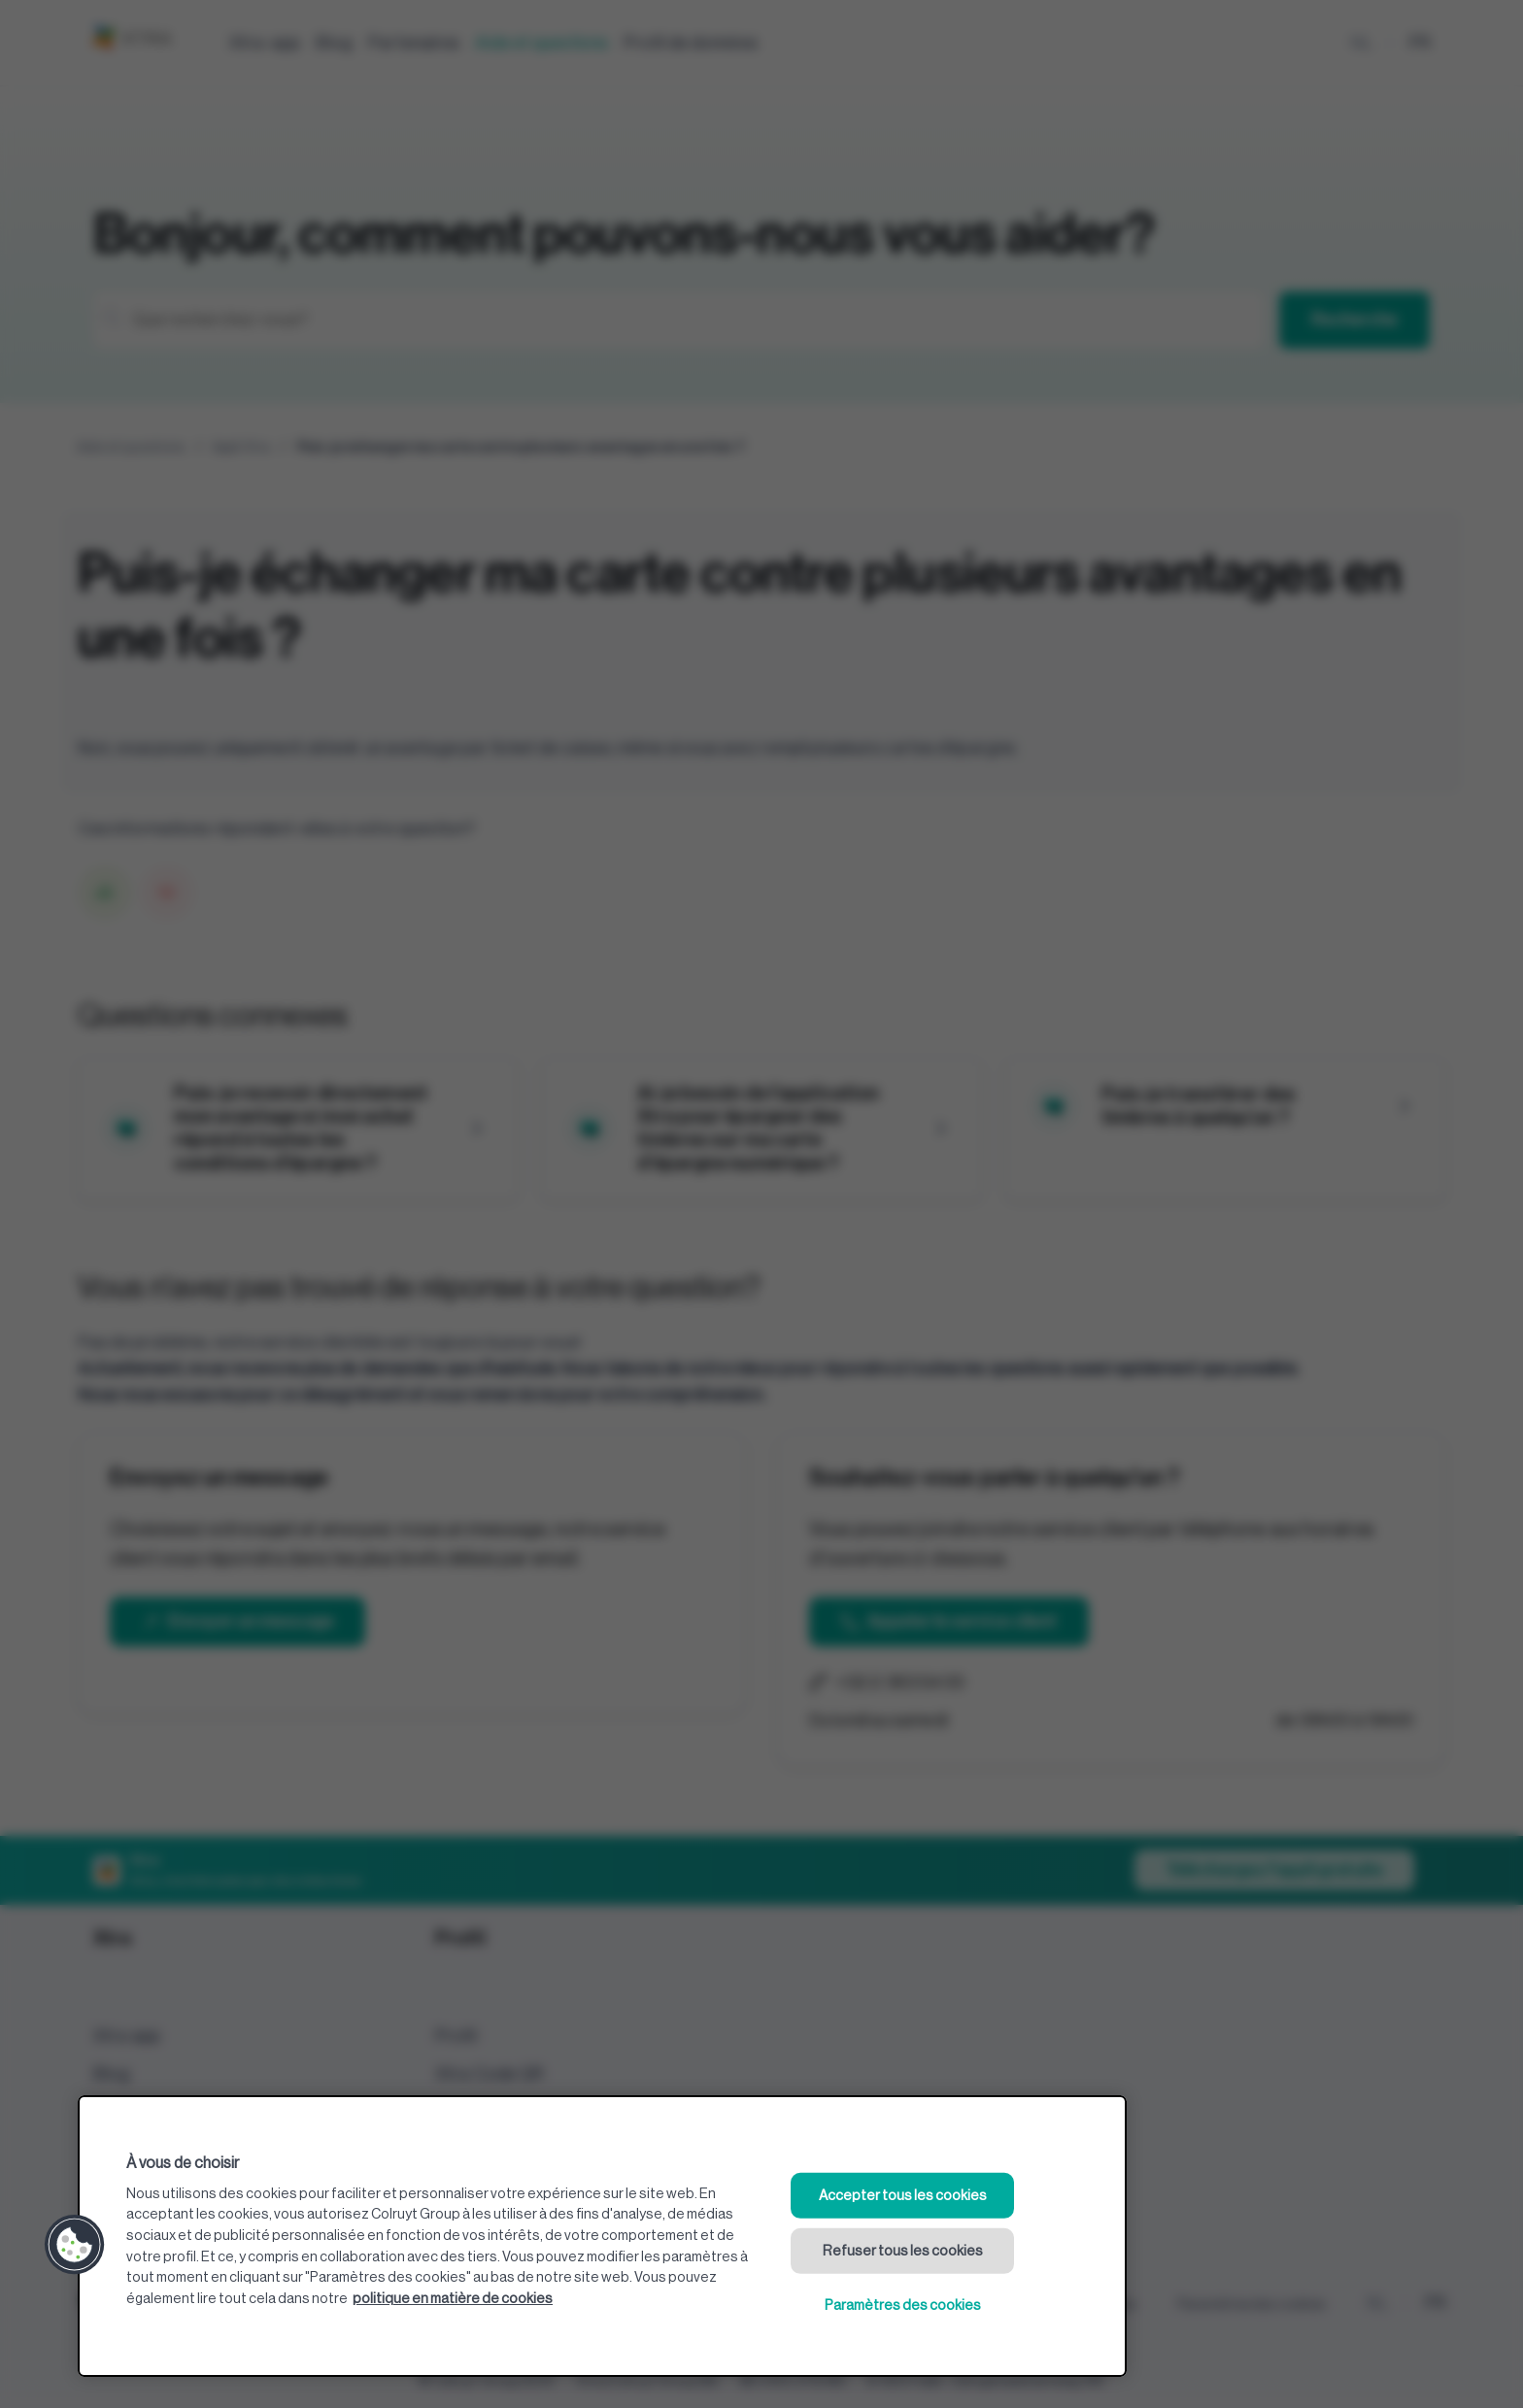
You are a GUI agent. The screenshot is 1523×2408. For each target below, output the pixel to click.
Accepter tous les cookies (903, 2195)
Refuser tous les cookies (903, 2250)
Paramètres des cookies (903, 2305)
